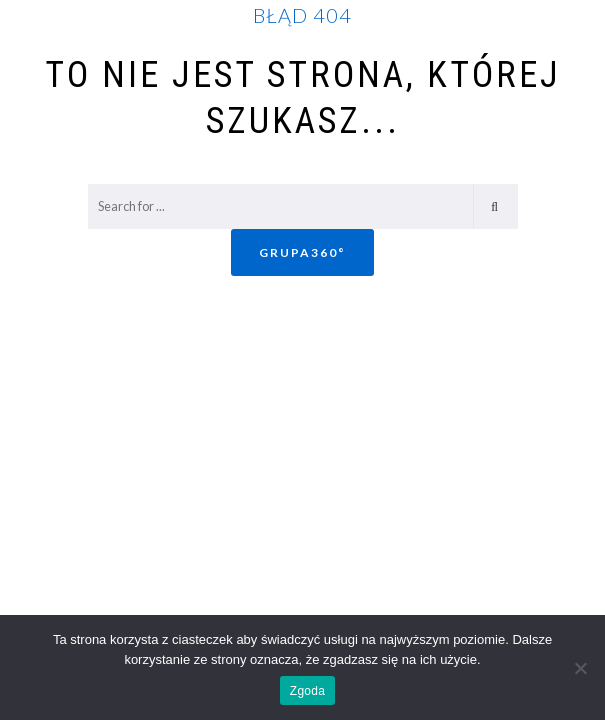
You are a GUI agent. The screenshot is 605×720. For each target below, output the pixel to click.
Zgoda (307, 691)
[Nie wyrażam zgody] (580, 668)
